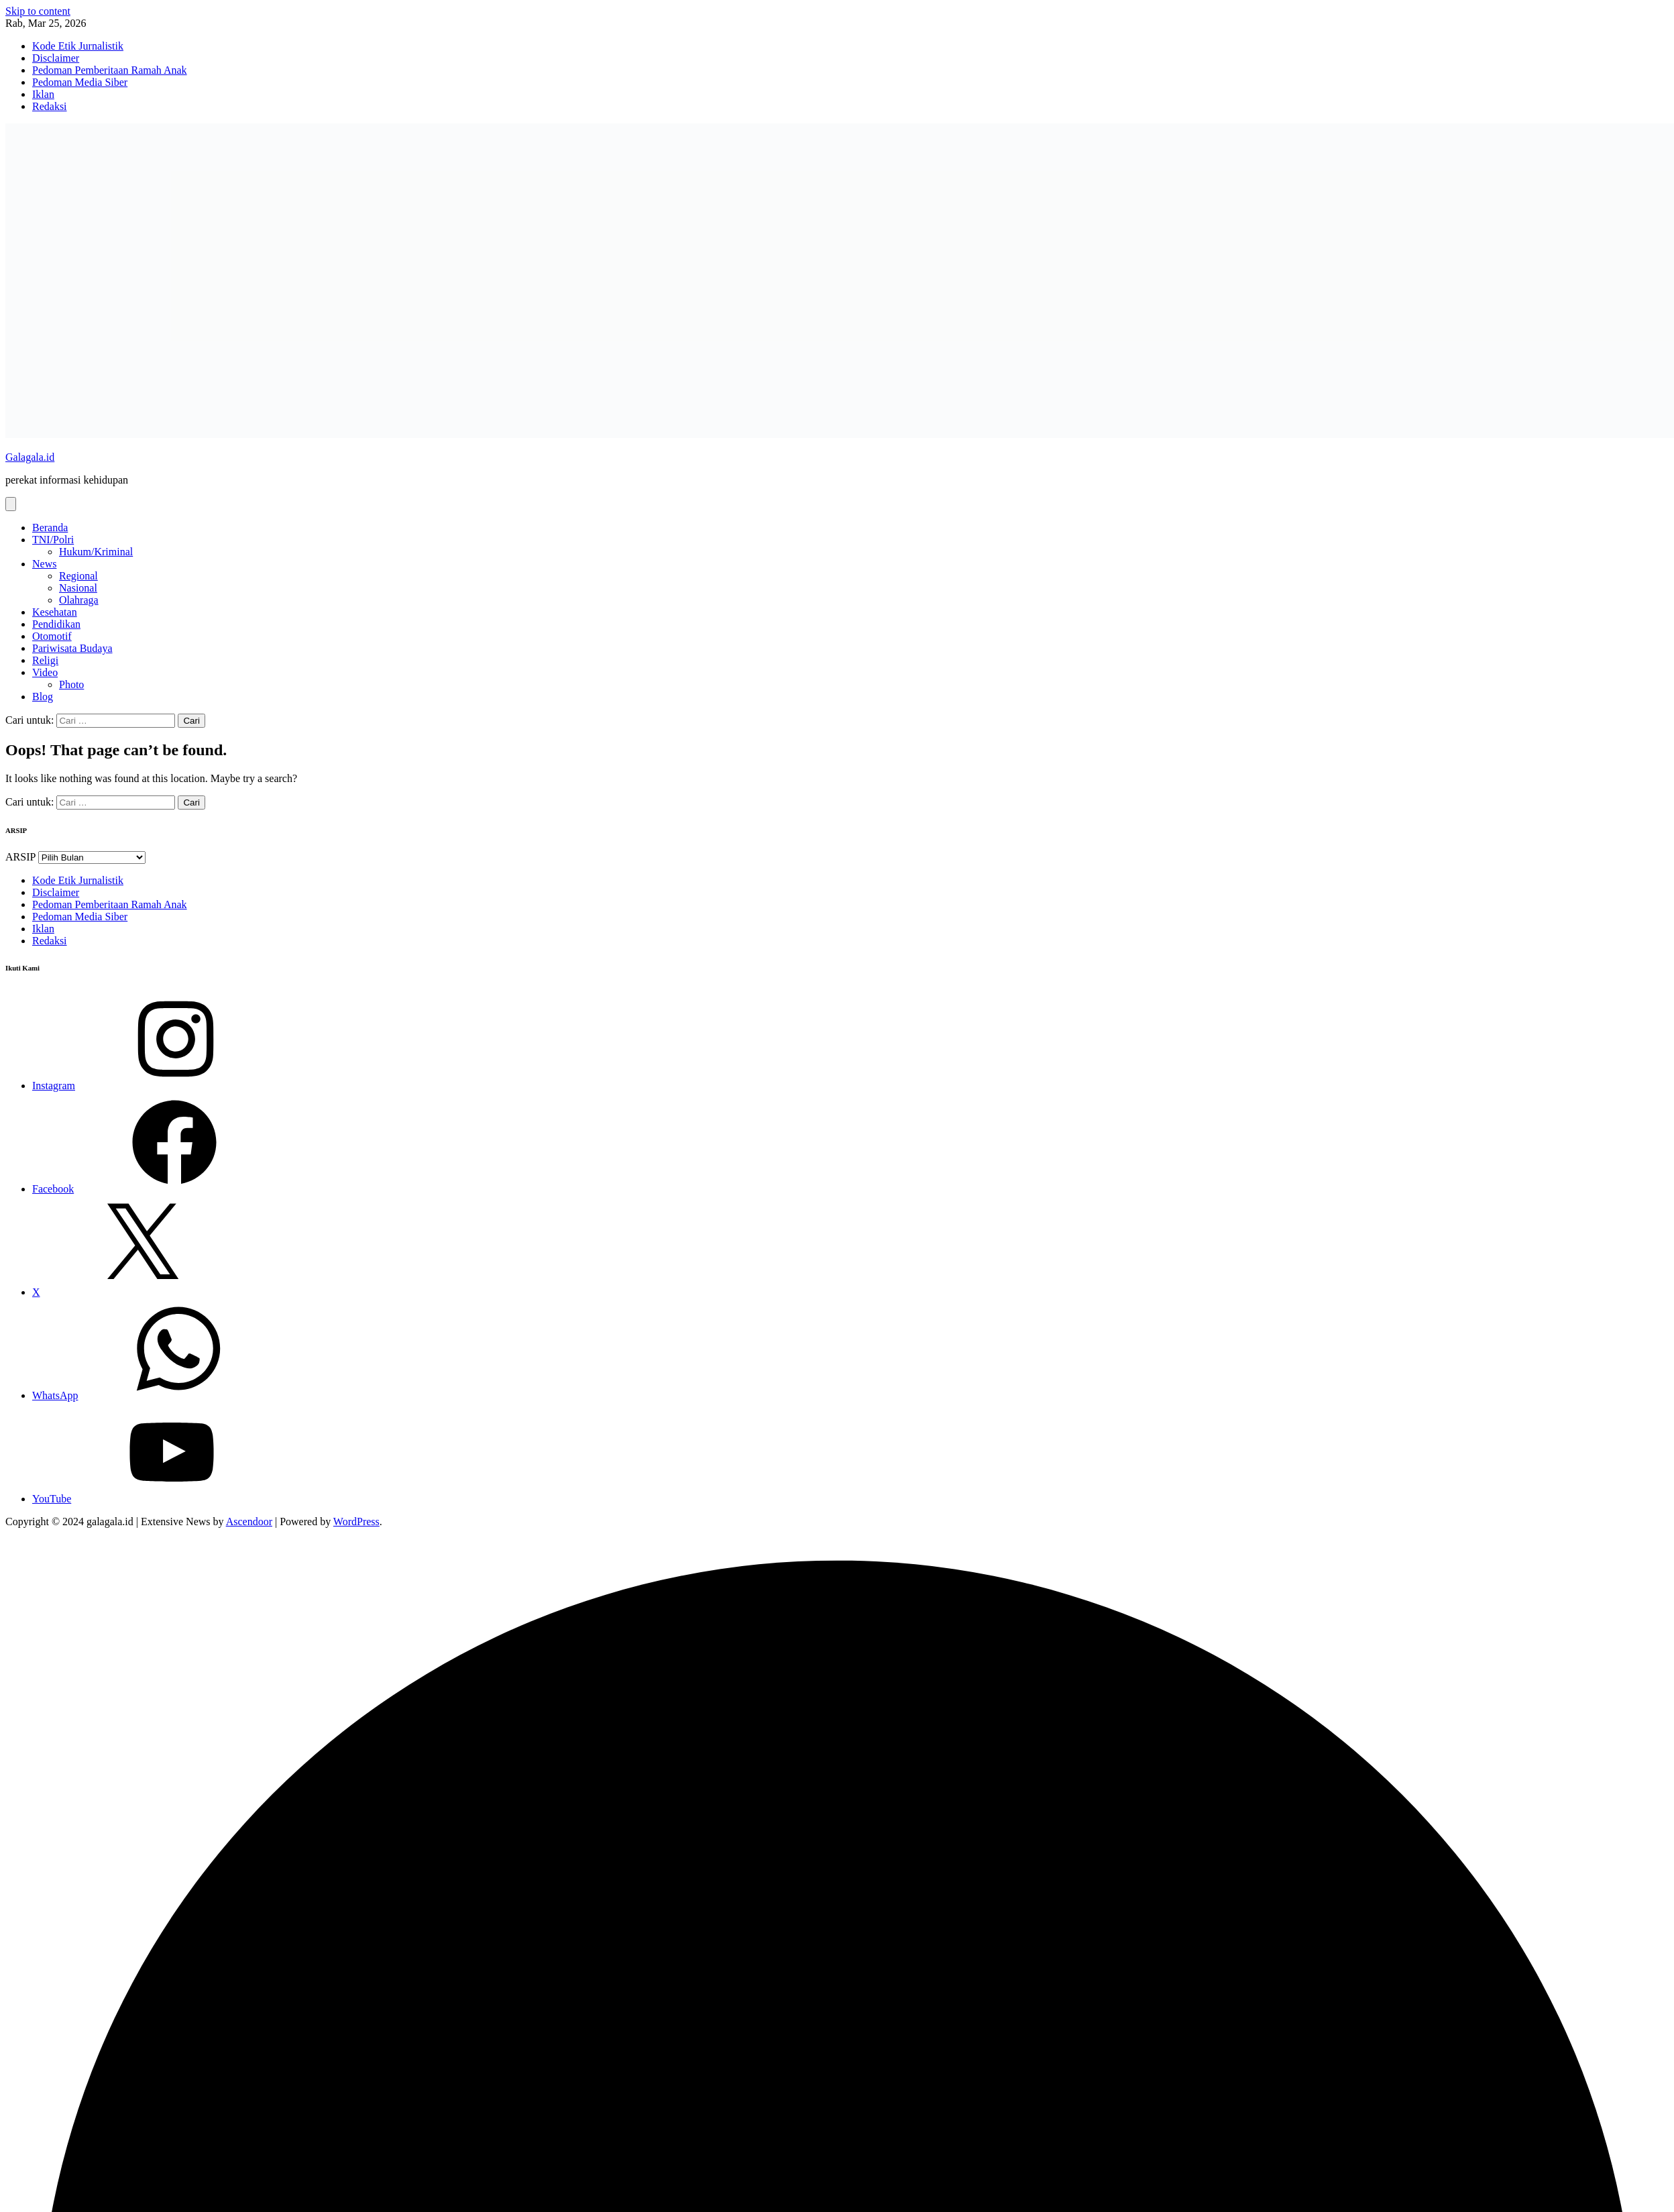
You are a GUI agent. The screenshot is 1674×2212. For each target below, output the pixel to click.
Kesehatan (54, 612)
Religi (45, 660)
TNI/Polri (53, 539)
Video (45, 672)
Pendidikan (56, 624)
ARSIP (20, 857)
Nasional (78, 588)
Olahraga (79, 600)
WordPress (356, 1521)
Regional (78, 576)
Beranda (50, 527)
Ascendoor (249, 1521)
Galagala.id (29, 457)
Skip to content (37, 11)
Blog (42, 696)
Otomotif (52, 636)
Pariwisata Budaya (72, 648)
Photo (71, 684)
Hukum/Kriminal (96, 551)
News (44, 563)
